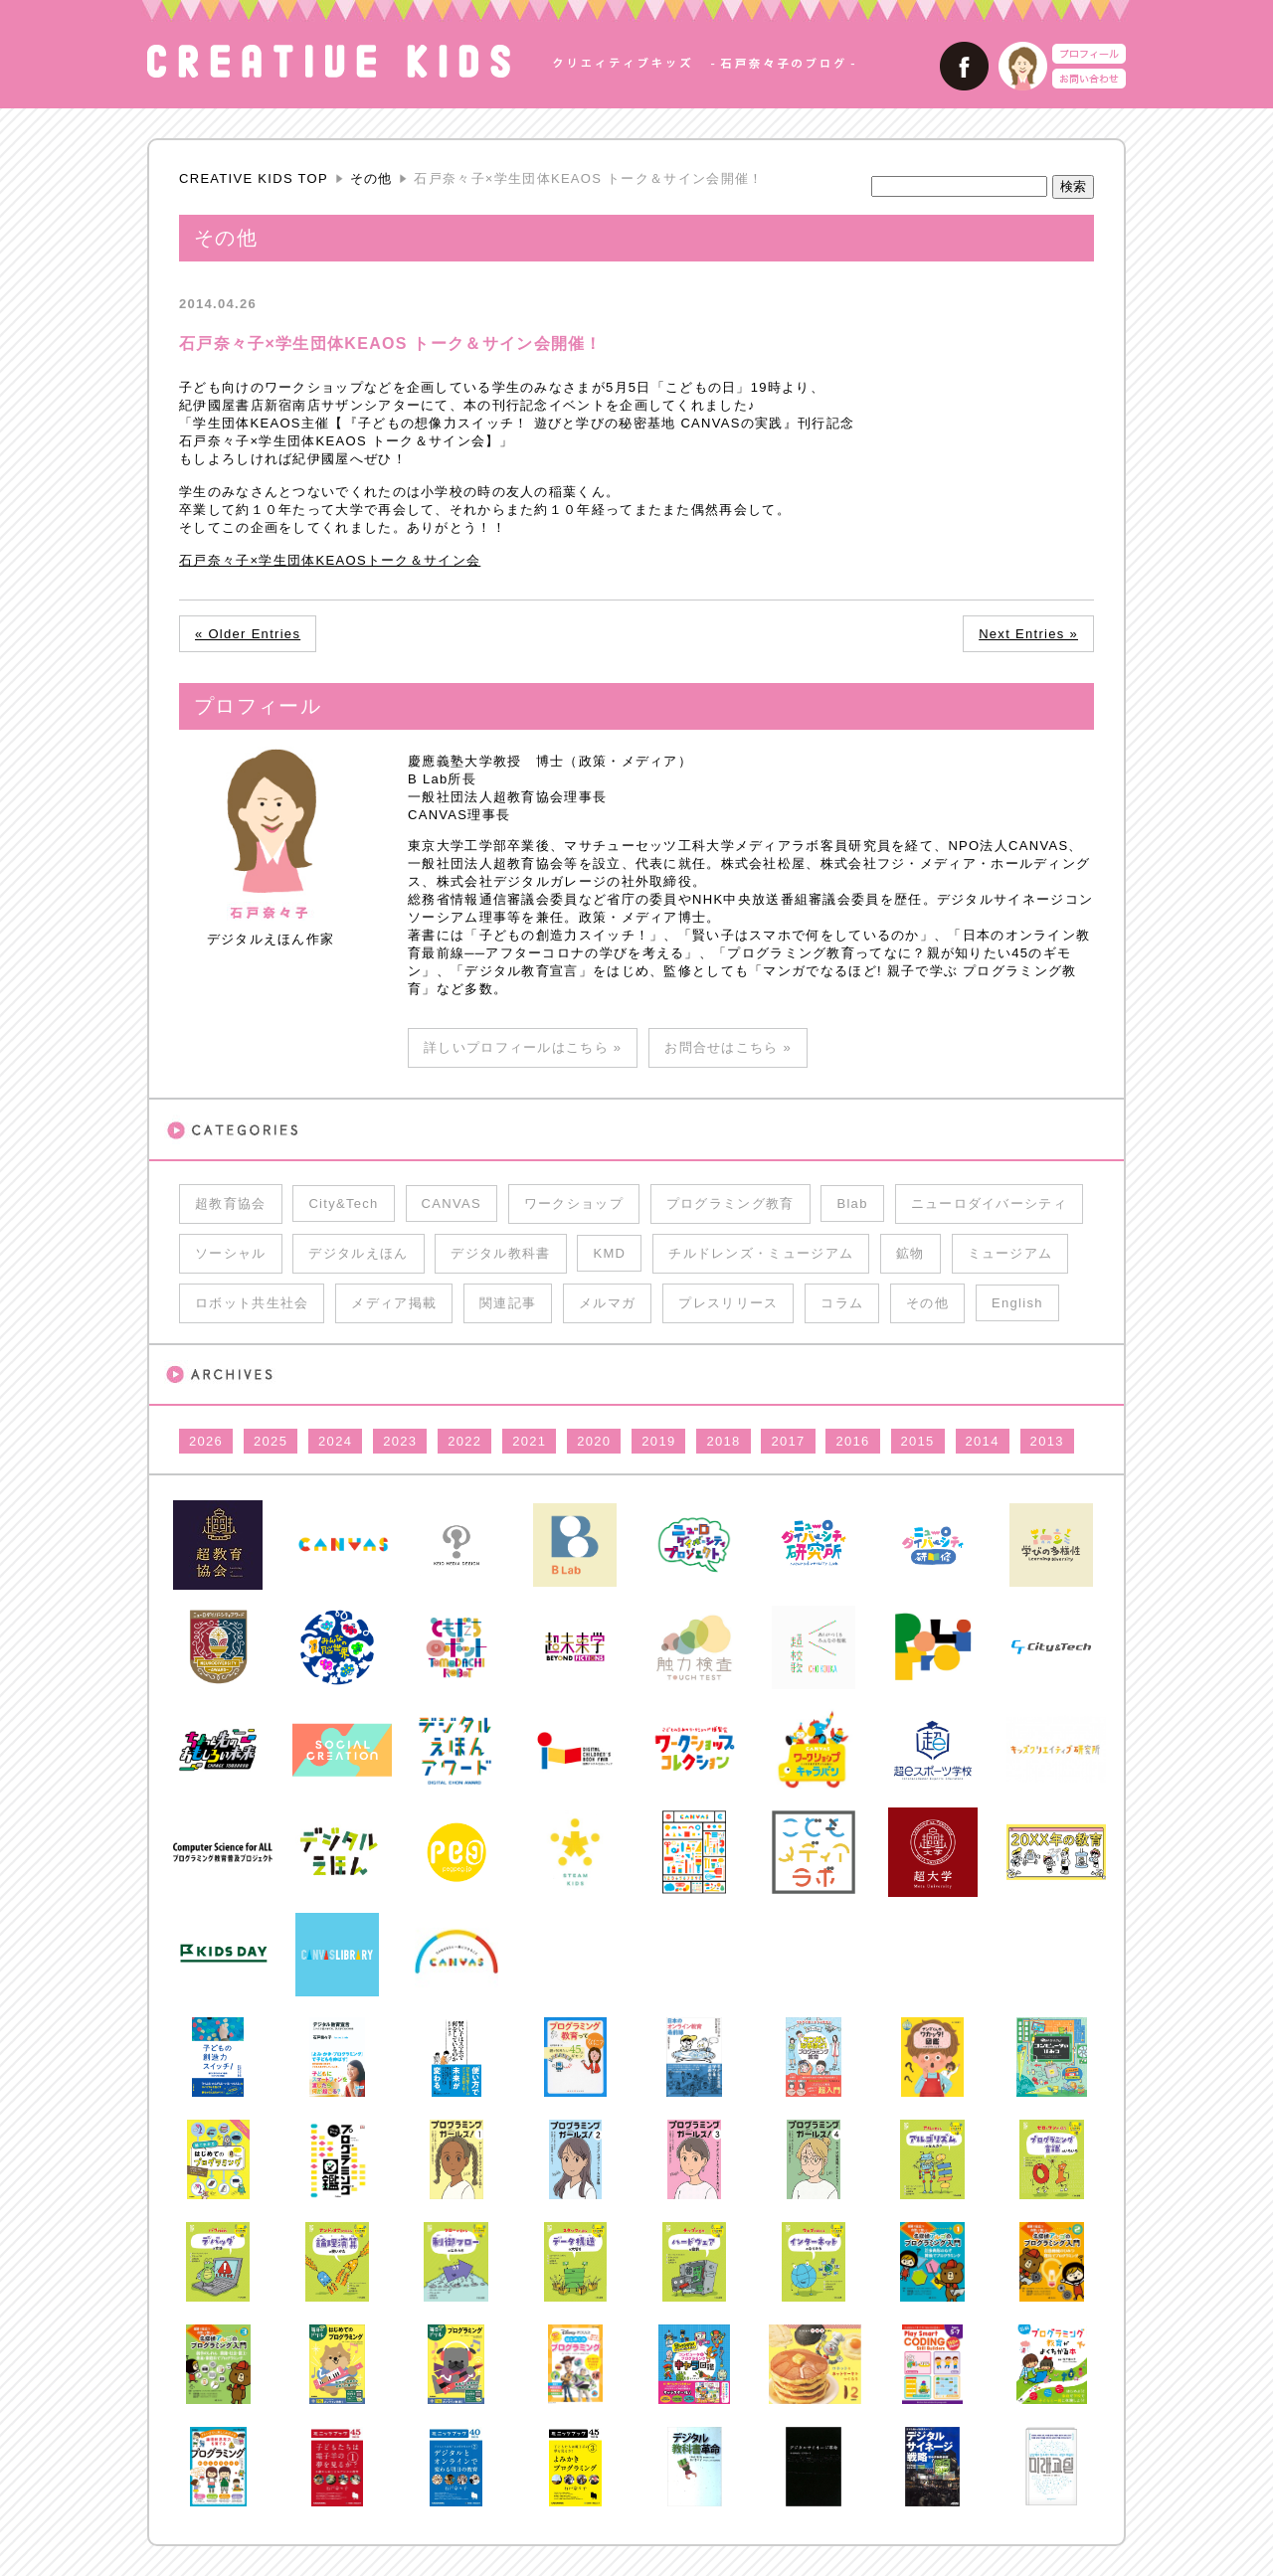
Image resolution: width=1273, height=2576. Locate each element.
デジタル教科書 (500, 1253)
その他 (371, 178)
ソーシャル (231, 1253)
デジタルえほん (358, 1253)
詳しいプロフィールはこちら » (523, 1047)
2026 (206, 1441)
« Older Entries (247, 633)
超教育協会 (231, 1203)
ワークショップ (574, 1203)
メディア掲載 (394, 1302)
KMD (609, 1253)
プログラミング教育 (730, 1203)
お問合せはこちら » (728, 1047)
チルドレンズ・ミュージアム (760, 1253)
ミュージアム (1010, 1253)
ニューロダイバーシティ (989, 1203)
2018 (723, 1441)
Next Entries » (1028, 633)
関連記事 (507, 1302)
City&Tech (343, 1203)
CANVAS (451, 1203)
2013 (1047, 1441)
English (1017, 1302)
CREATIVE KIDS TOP (253, 178)
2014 (983, 1441)
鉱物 (910, 1253)
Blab (851, 1203)
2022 (464, 1441)
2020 (594, 1441)
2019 (658, 1441)
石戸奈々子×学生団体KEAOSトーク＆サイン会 (329, 560)
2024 (335, 1441)
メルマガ (607, 1302)
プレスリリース (728, 1302)
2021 (529, 1441)
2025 (270, 1441)
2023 (400, 1441)
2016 (852, 1441)
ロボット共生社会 (251, 1302)
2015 (918, 1441)
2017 (788, 1441)
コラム (841, 1302)
